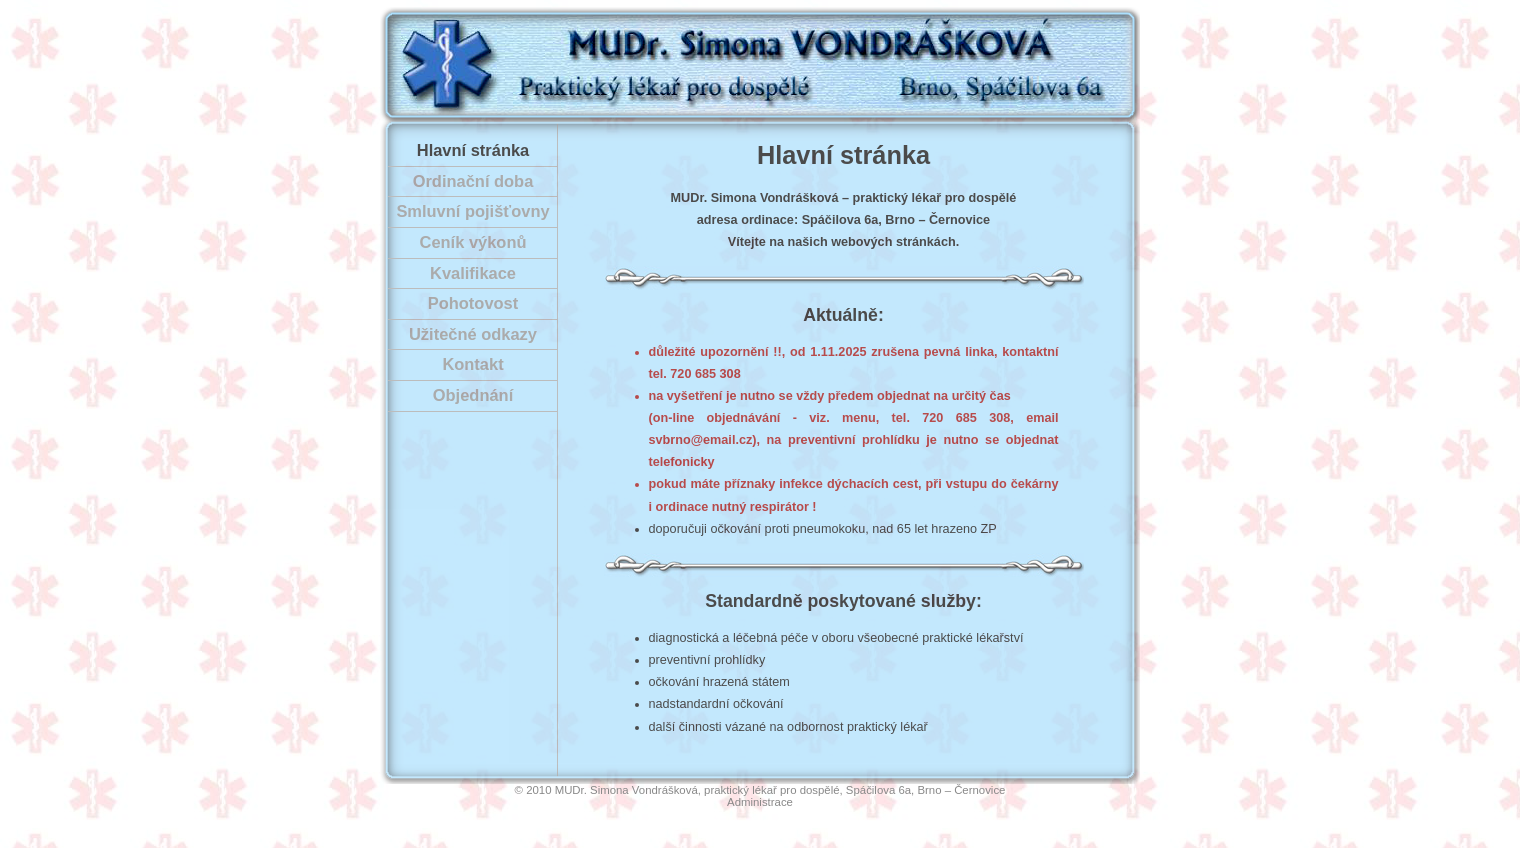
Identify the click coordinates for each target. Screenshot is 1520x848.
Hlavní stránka (473, 150)
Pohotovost (473, 303)
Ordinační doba (473, 181)
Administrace (760, 802)
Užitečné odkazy (473, 334)
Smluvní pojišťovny (472, 211)
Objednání (473, 395)
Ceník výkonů (473, 242)
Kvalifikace (473, 273)
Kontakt (472, 364)
